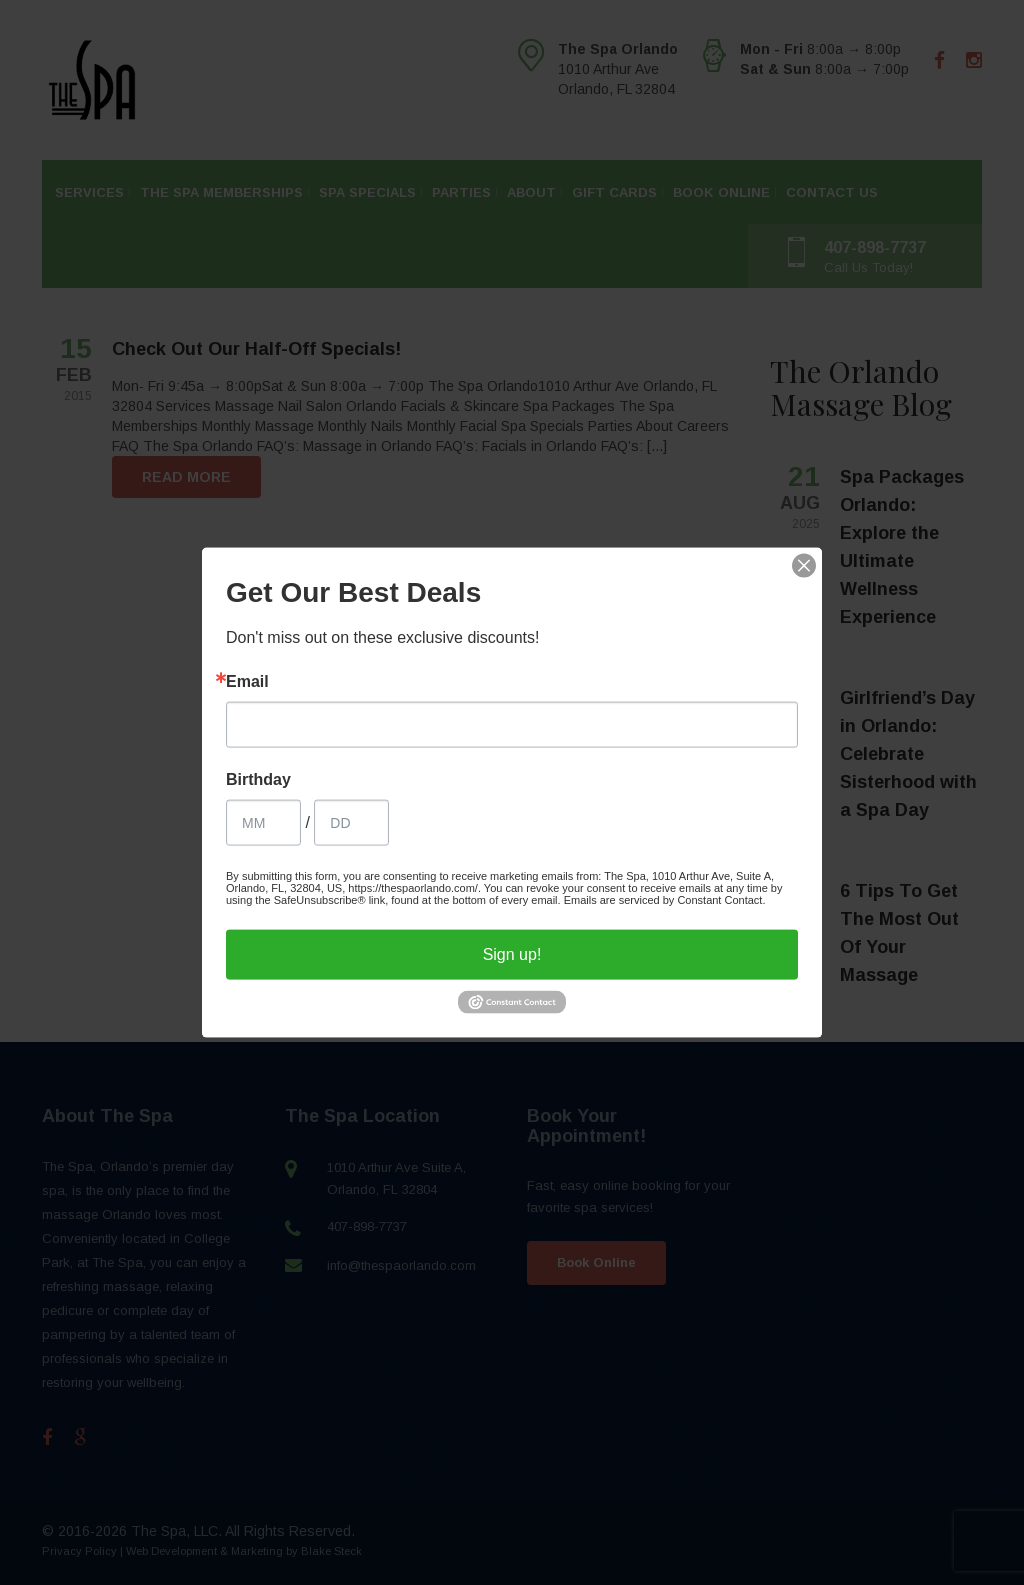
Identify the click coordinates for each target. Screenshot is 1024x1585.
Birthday (258, 779)
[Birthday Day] (351, 822)
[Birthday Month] (263, 822)
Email (247, 681)
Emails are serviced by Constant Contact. (665, 899)
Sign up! (512, 953)
